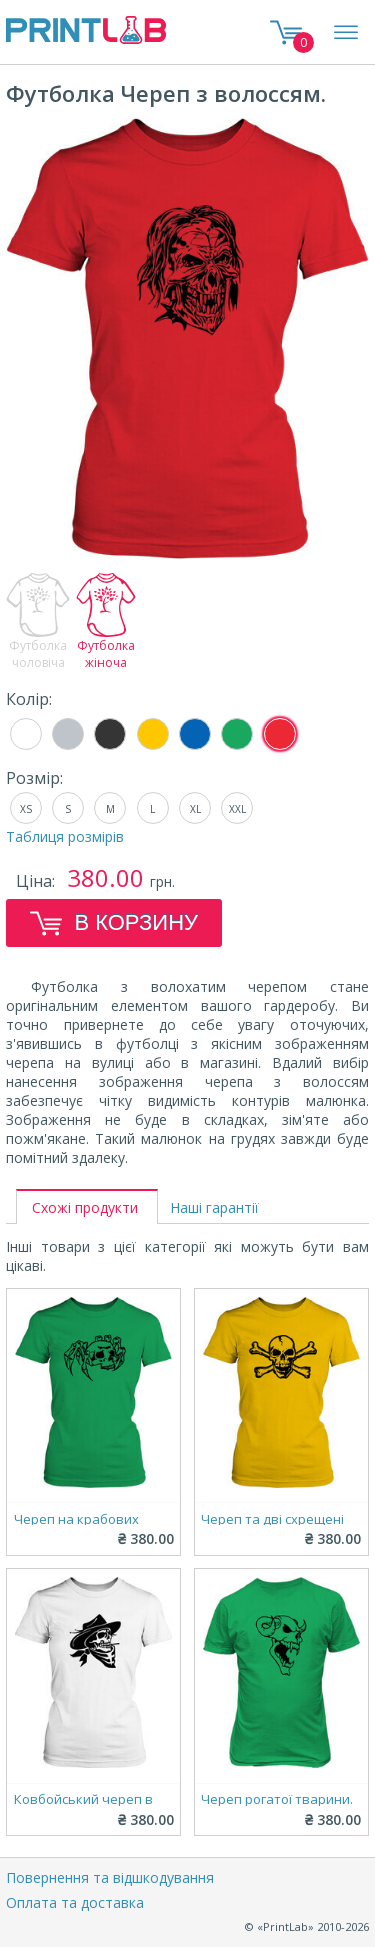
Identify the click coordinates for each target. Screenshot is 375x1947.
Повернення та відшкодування (110, 1877)
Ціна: (37, 881)
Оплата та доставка (75, 1902)
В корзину (114, 923)
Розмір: (34, 778)
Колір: (29, 699)
